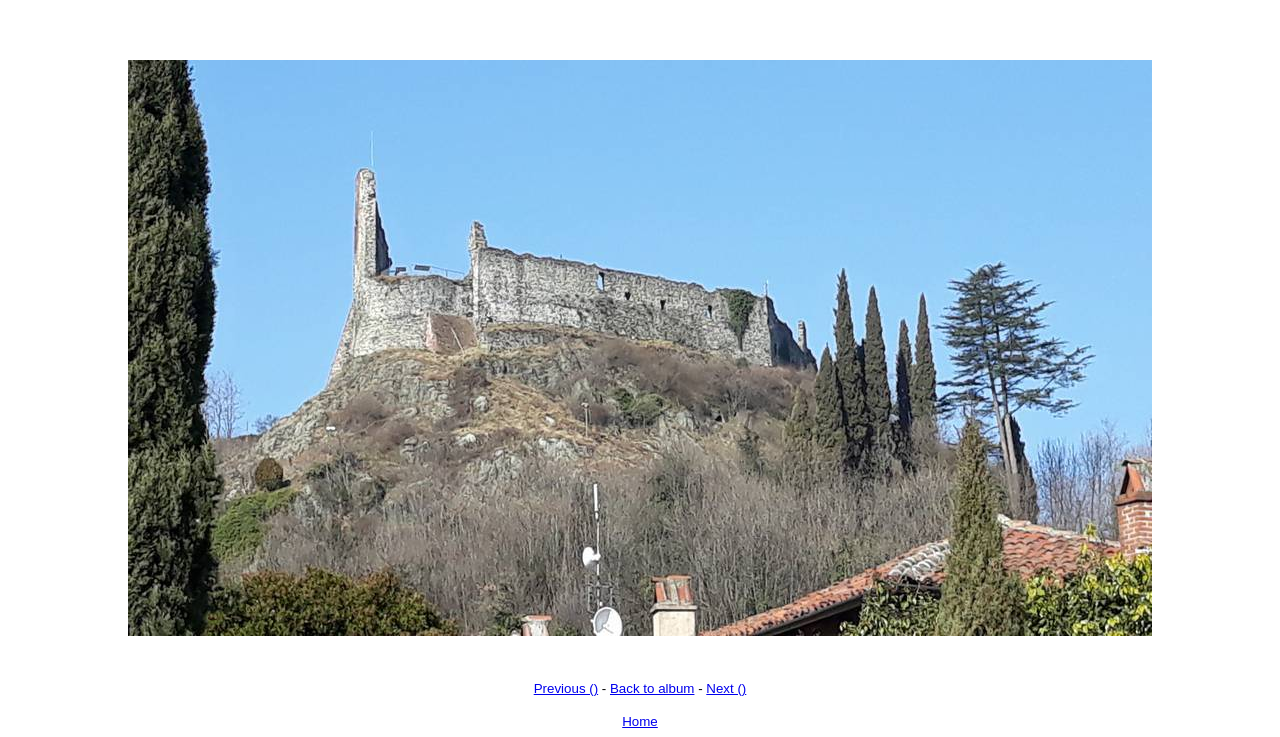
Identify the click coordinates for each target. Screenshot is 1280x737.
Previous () (566, 688)
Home (640, 721)
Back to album (652, 688)
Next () (726, 688)
